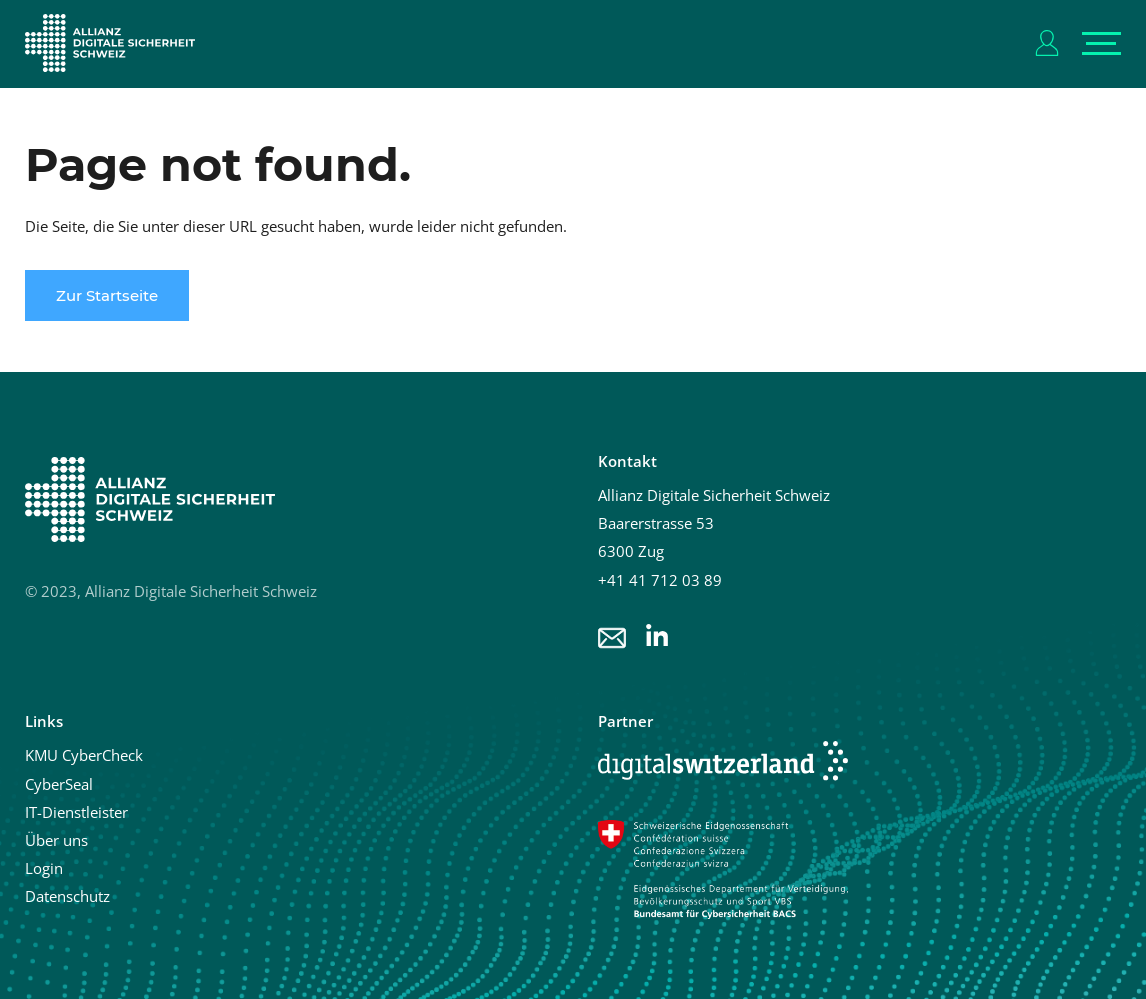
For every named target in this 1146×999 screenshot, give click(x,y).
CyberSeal (59, 784)
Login (44, 868)
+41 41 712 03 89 (660, 580)
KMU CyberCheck (84, 755)
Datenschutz (67, 896)
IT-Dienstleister (76, 812)
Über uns (56, 840)
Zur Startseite (107, 295)
